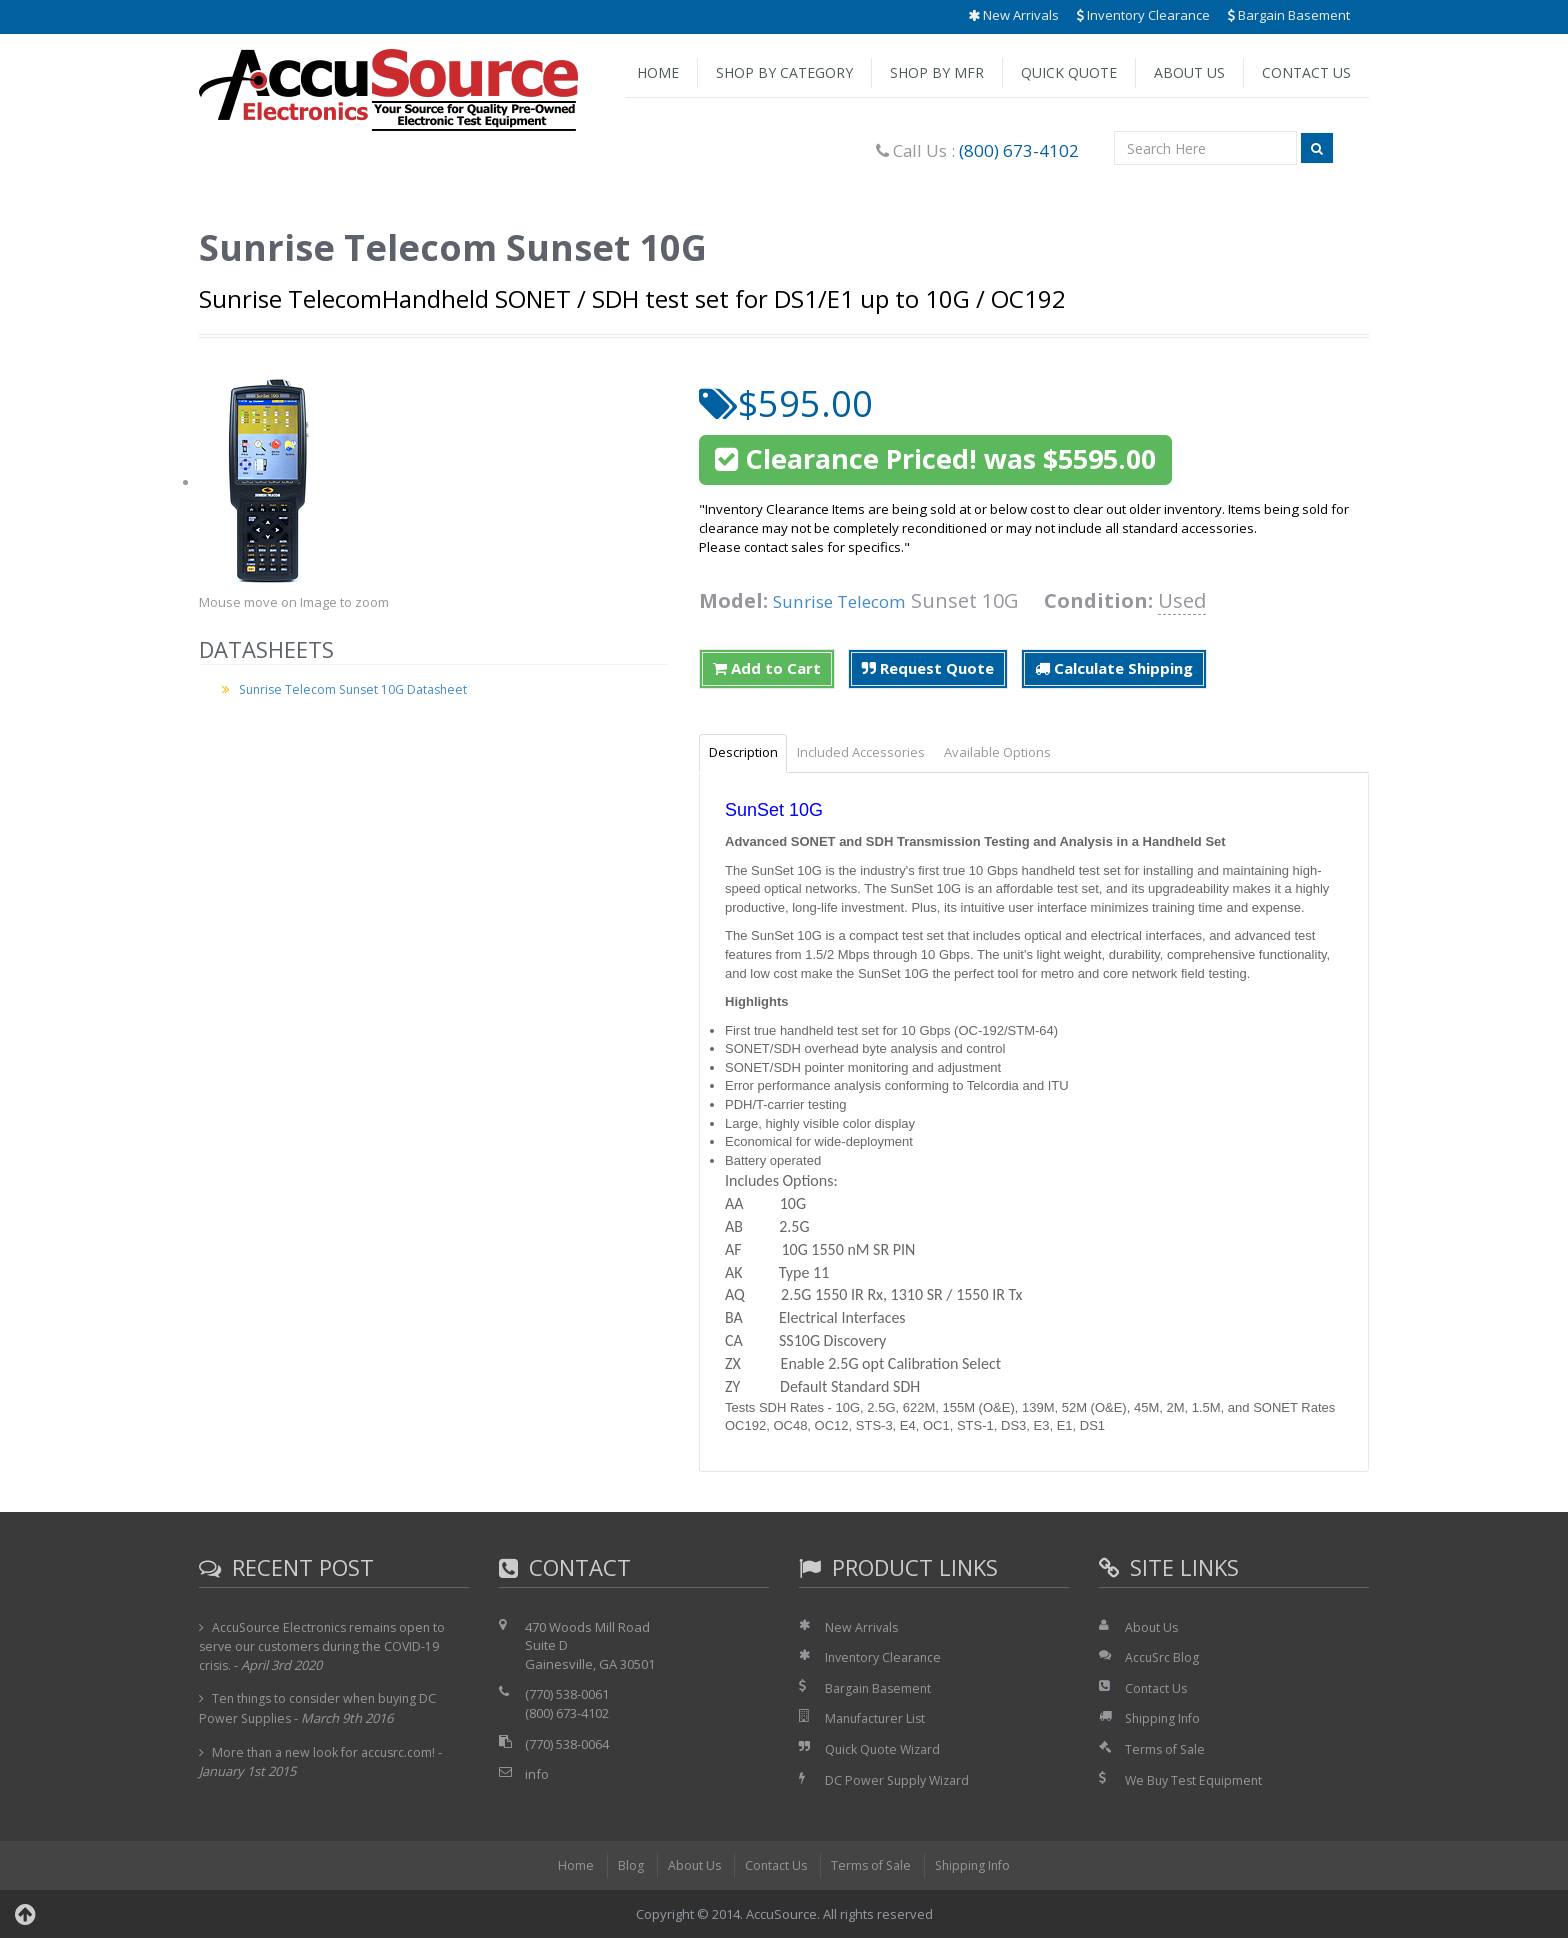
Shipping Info (1165, 1721)
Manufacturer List (878, 1721)
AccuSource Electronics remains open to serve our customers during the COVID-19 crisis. (326, 1649)
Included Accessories (880, 754)
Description (749, 754)
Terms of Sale (1167, 1752)
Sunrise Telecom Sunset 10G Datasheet (359, 689)
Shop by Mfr (937, 72)
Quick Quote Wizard (885, 1752)
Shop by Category (784, 72)
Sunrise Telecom (851, 600)
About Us (1189, 72)
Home (658, 72)
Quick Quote (1069, 72)
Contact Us (1306, 72)
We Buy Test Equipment (1196, 1782)
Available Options (1029, 754)
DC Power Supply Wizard (900, 1782)
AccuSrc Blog (1163, 1660)
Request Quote (928, 668)
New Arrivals (1013, 15)
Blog (624, 1868)
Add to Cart (767, 668)
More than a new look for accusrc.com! (328, 1754)
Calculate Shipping (1114, 668)
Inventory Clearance (1143, 15)
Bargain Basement (1289, 15)
